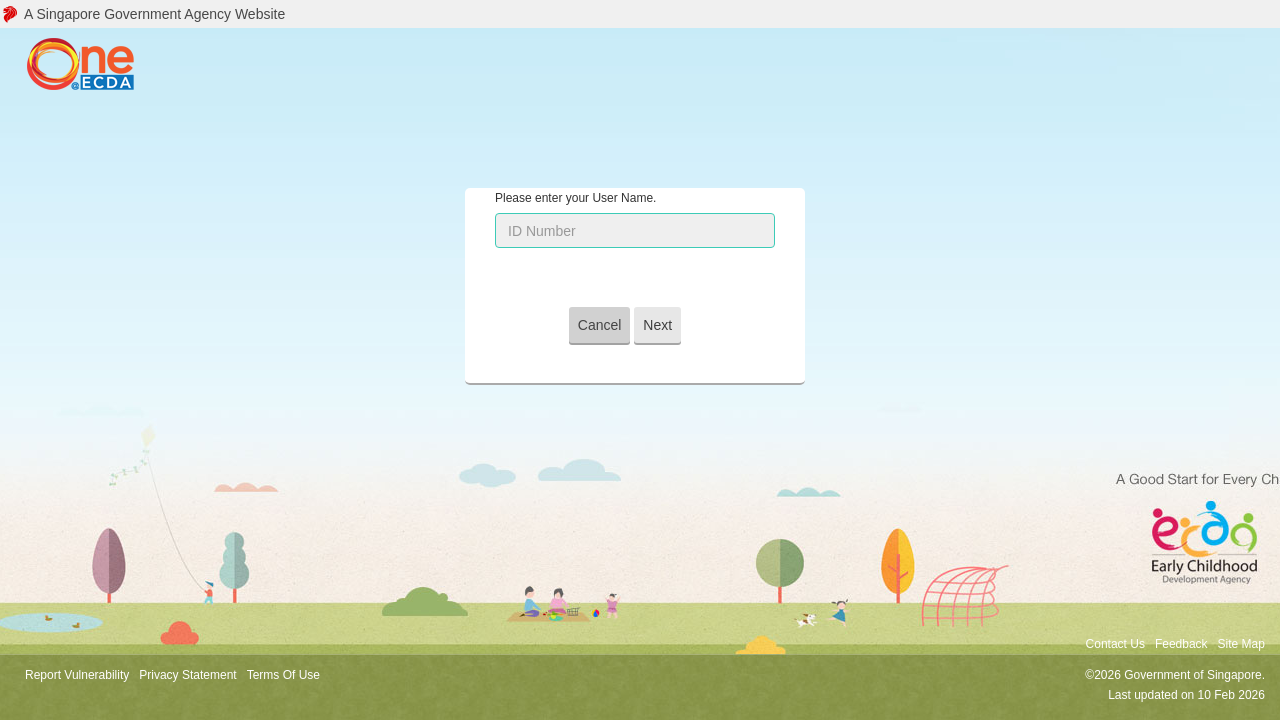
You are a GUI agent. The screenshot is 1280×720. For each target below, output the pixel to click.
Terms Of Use (283, 675)
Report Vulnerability (77, 675)
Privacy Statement (187, 675)
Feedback (1181, 644)
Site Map (1241, 644)
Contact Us (1115, 644)
